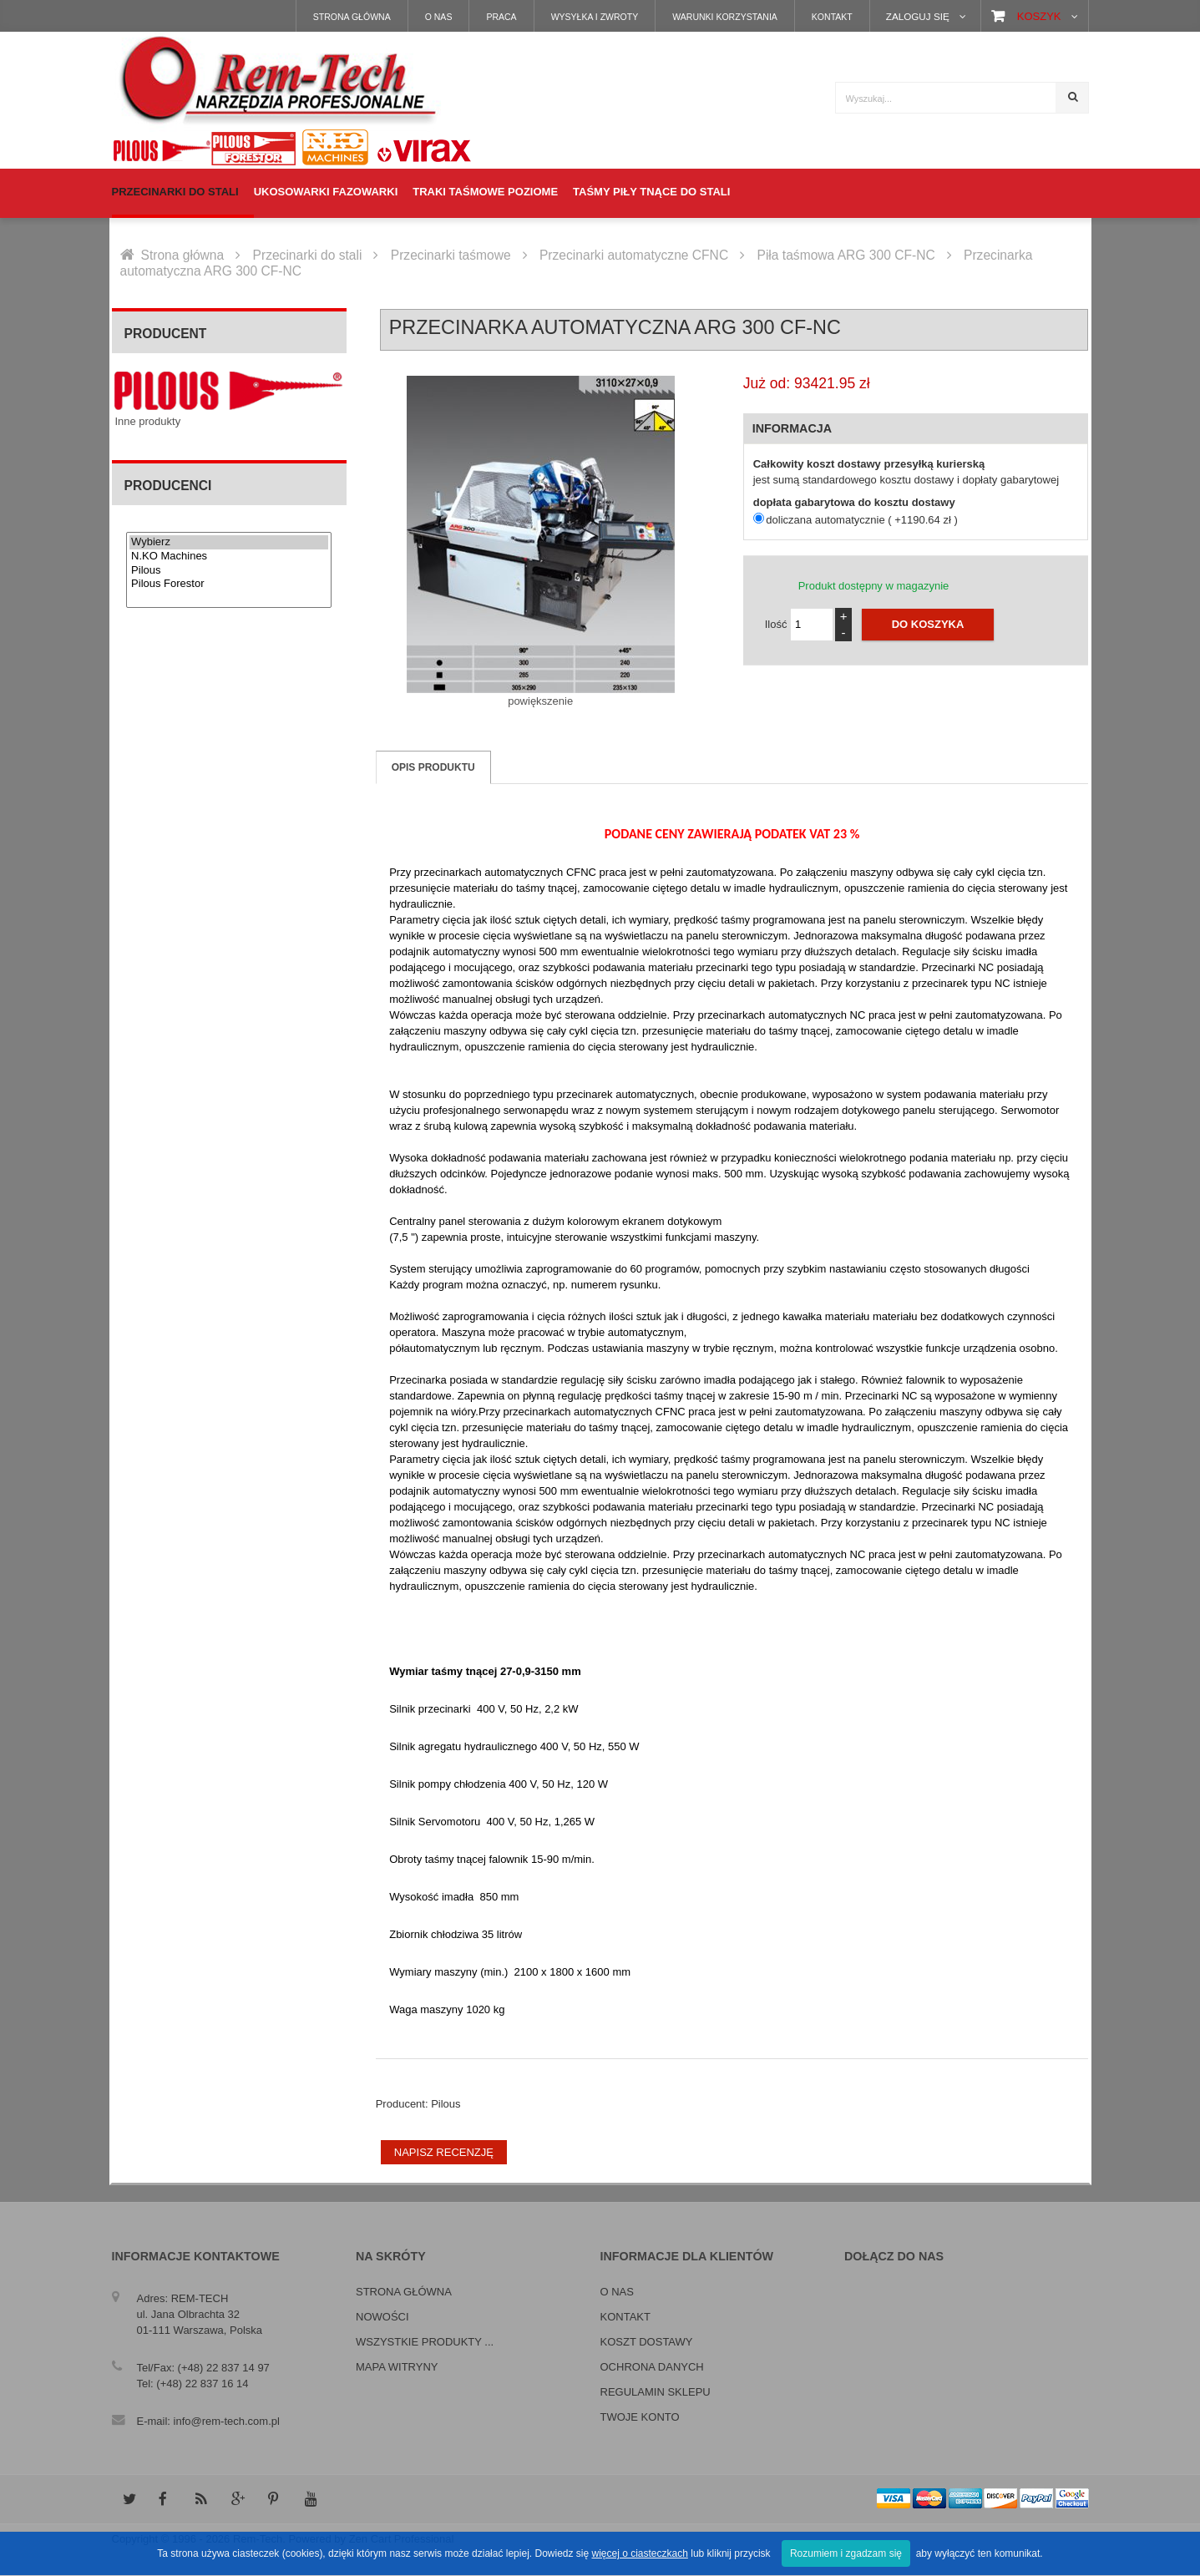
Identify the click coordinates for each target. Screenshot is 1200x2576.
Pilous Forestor (228, 584)
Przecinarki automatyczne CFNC (633, 255)
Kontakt (832, 17)
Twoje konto (640, 2417)
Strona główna (352, 17)
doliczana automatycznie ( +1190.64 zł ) (861, 520)
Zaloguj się (917, 16)
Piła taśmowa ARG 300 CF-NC (846, 255)
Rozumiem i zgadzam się (846, 2553)
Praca (501, 17)
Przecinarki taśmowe (451, 255)
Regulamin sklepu (655, 2392)
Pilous (228, 571)
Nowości (382, 2316)
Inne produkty (147, 421)
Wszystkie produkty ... (425, 2342)
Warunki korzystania (724, 17)
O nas (439, 17)
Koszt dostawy (646, 2342)
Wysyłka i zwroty (595, 17)
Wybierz (228, 542)
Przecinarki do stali (307, 255)
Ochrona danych (652, 2367)
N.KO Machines (228, 556)
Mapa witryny (397, 2367)
